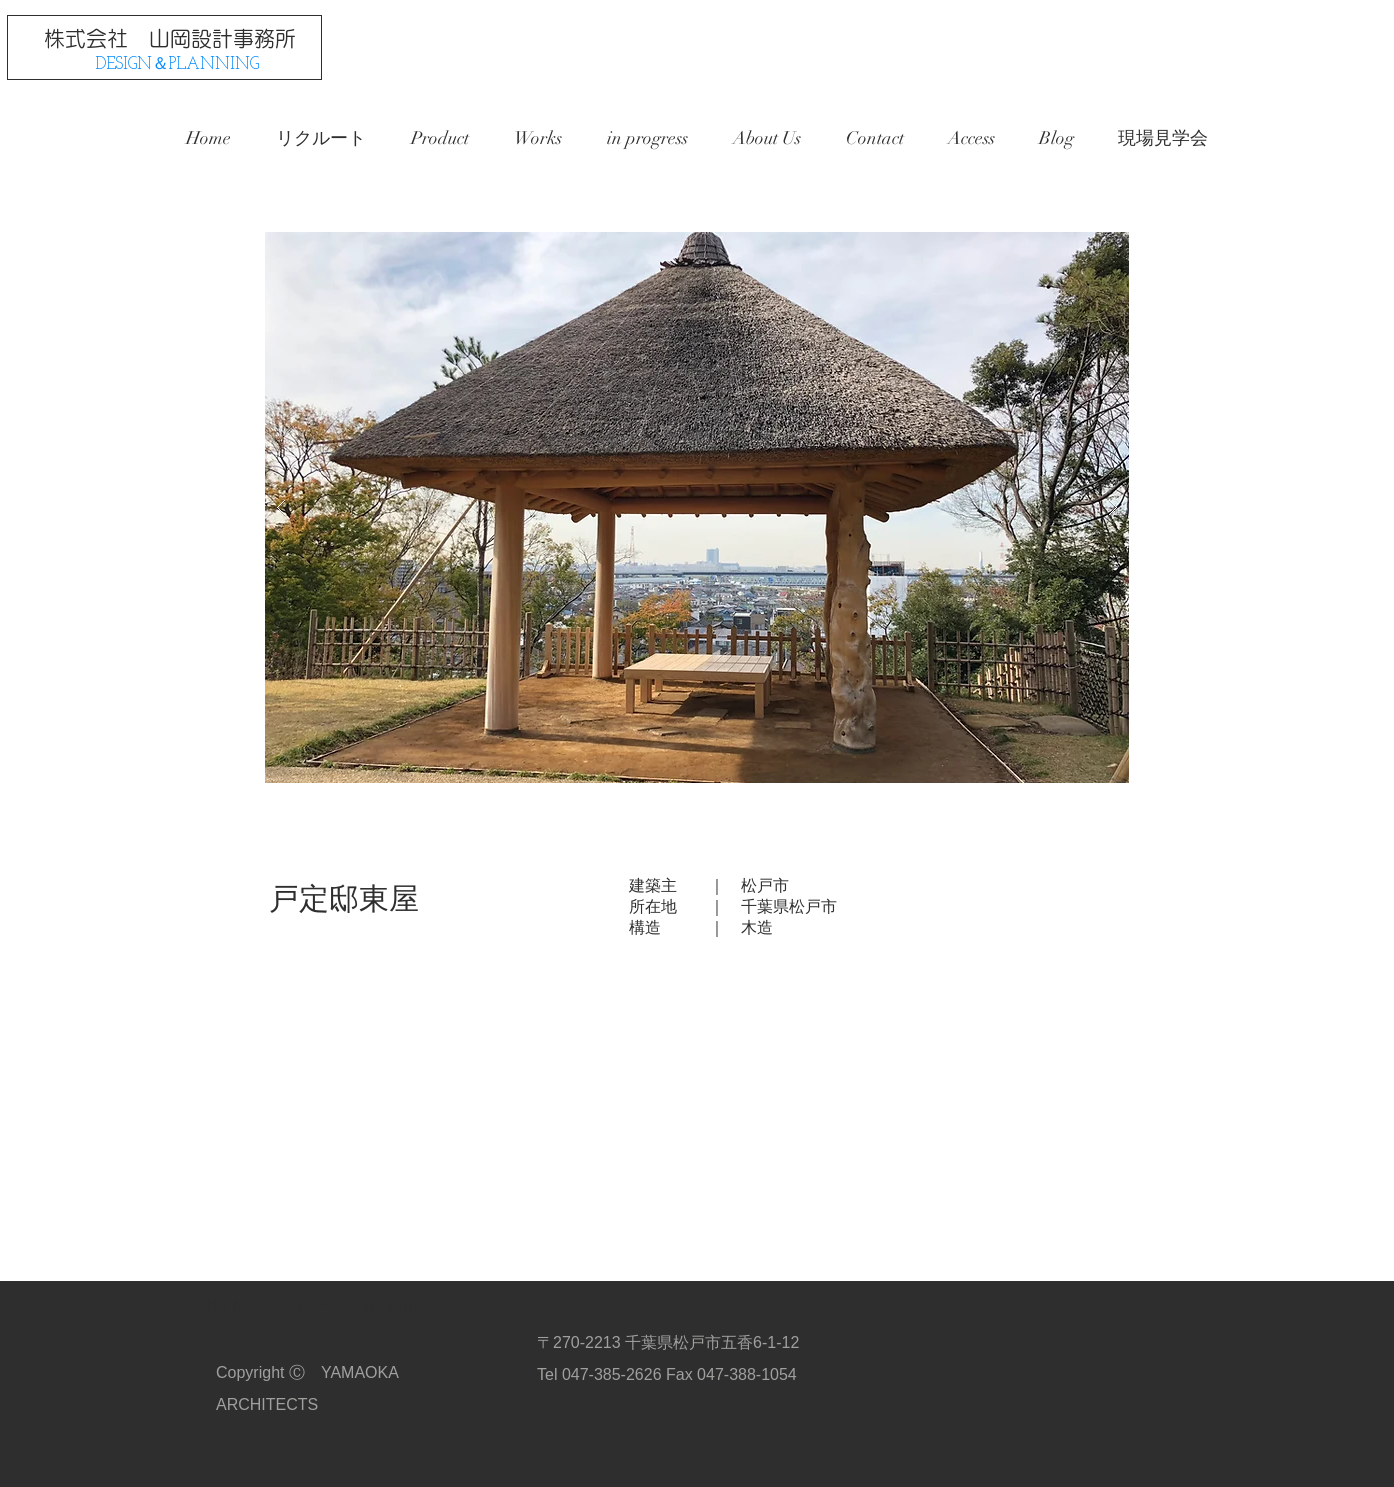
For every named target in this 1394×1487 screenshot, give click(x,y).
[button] (697, 507)
